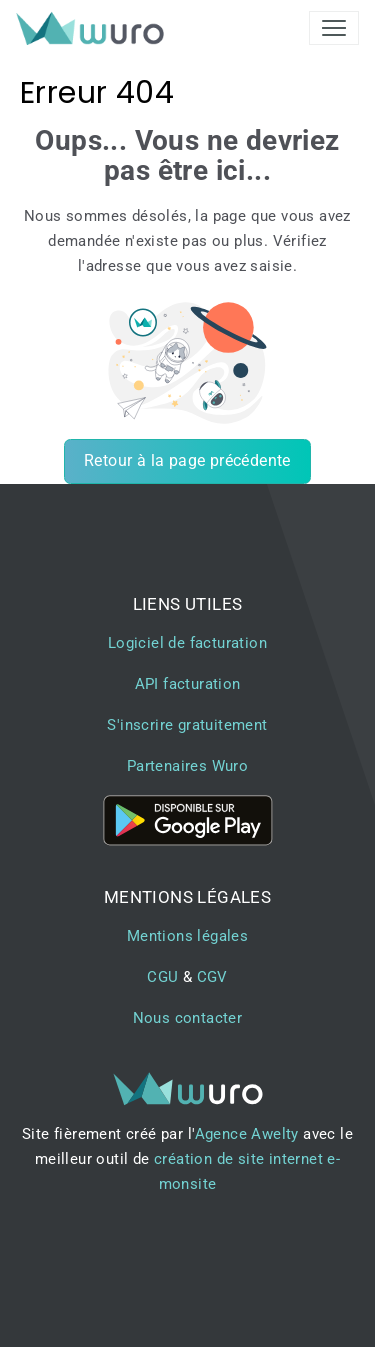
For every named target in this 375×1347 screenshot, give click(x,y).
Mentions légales (187, 936)
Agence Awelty (247, 1134)
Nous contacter (188, 1018)
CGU (162, 977)
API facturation (188, 684)
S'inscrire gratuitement (187, 725)
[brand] (94, 28)
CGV (212, 977)
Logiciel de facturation (187, 643)
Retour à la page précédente (187, 460)
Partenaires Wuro (187, 766)
